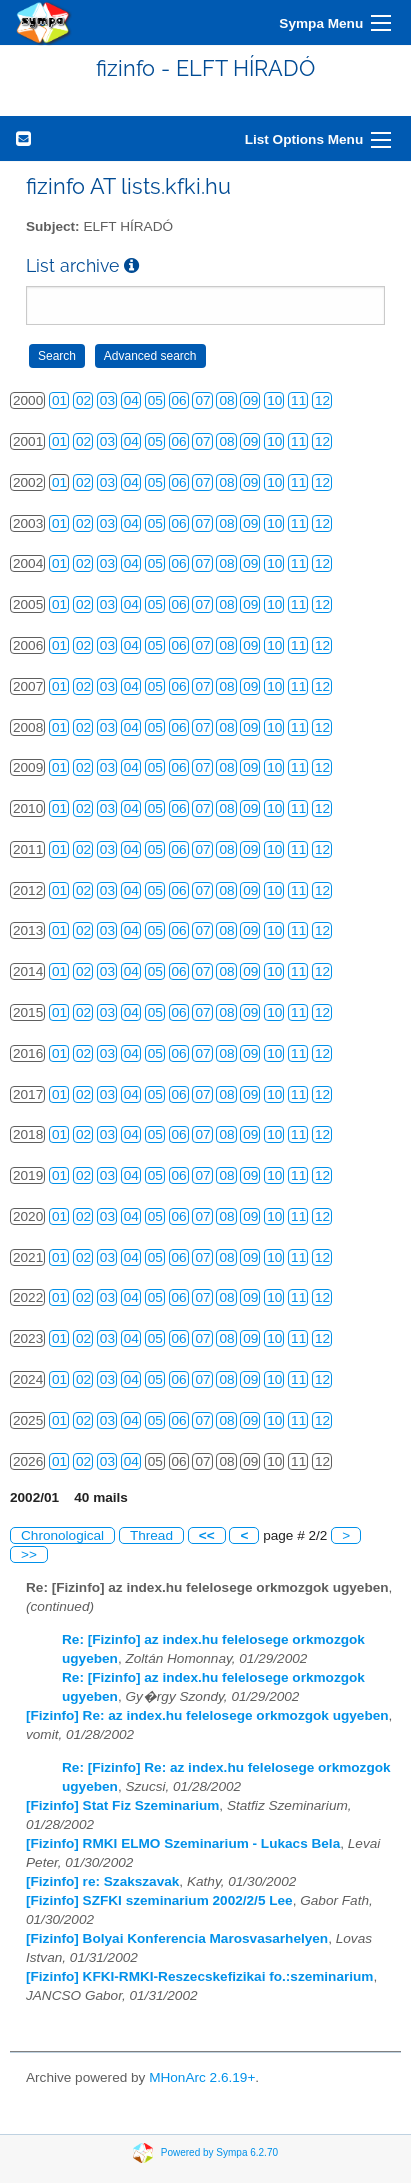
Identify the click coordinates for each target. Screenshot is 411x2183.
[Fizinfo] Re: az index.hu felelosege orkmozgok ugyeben (207, 1715)
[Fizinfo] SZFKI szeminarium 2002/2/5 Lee (159, 1900)
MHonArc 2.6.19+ (202, 2077)
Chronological (62, 1535)
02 (83, 400)
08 (226, 400)
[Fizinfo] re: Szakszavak (102, 1881)
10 (274, 400)
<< (207, 1535)
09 (250, 400)
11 (298, 400)
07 (202, 400)
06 (179, 400)
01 (59, 400)
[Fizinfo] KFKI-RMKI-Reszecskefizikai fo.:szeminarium (199, 1976)
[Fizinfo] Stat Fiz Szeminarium (122, 1805)
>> (29, 1554)
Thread (151, 1535)
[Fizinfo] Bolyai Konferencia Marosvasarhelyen (177, 1938)
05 (155, 400)
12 (322, 400)
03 (107, 400)
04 (131, 400)
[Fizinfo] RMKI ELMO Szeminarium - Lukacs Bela (183, 1843)
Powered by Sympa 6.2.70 (219, 2152)
